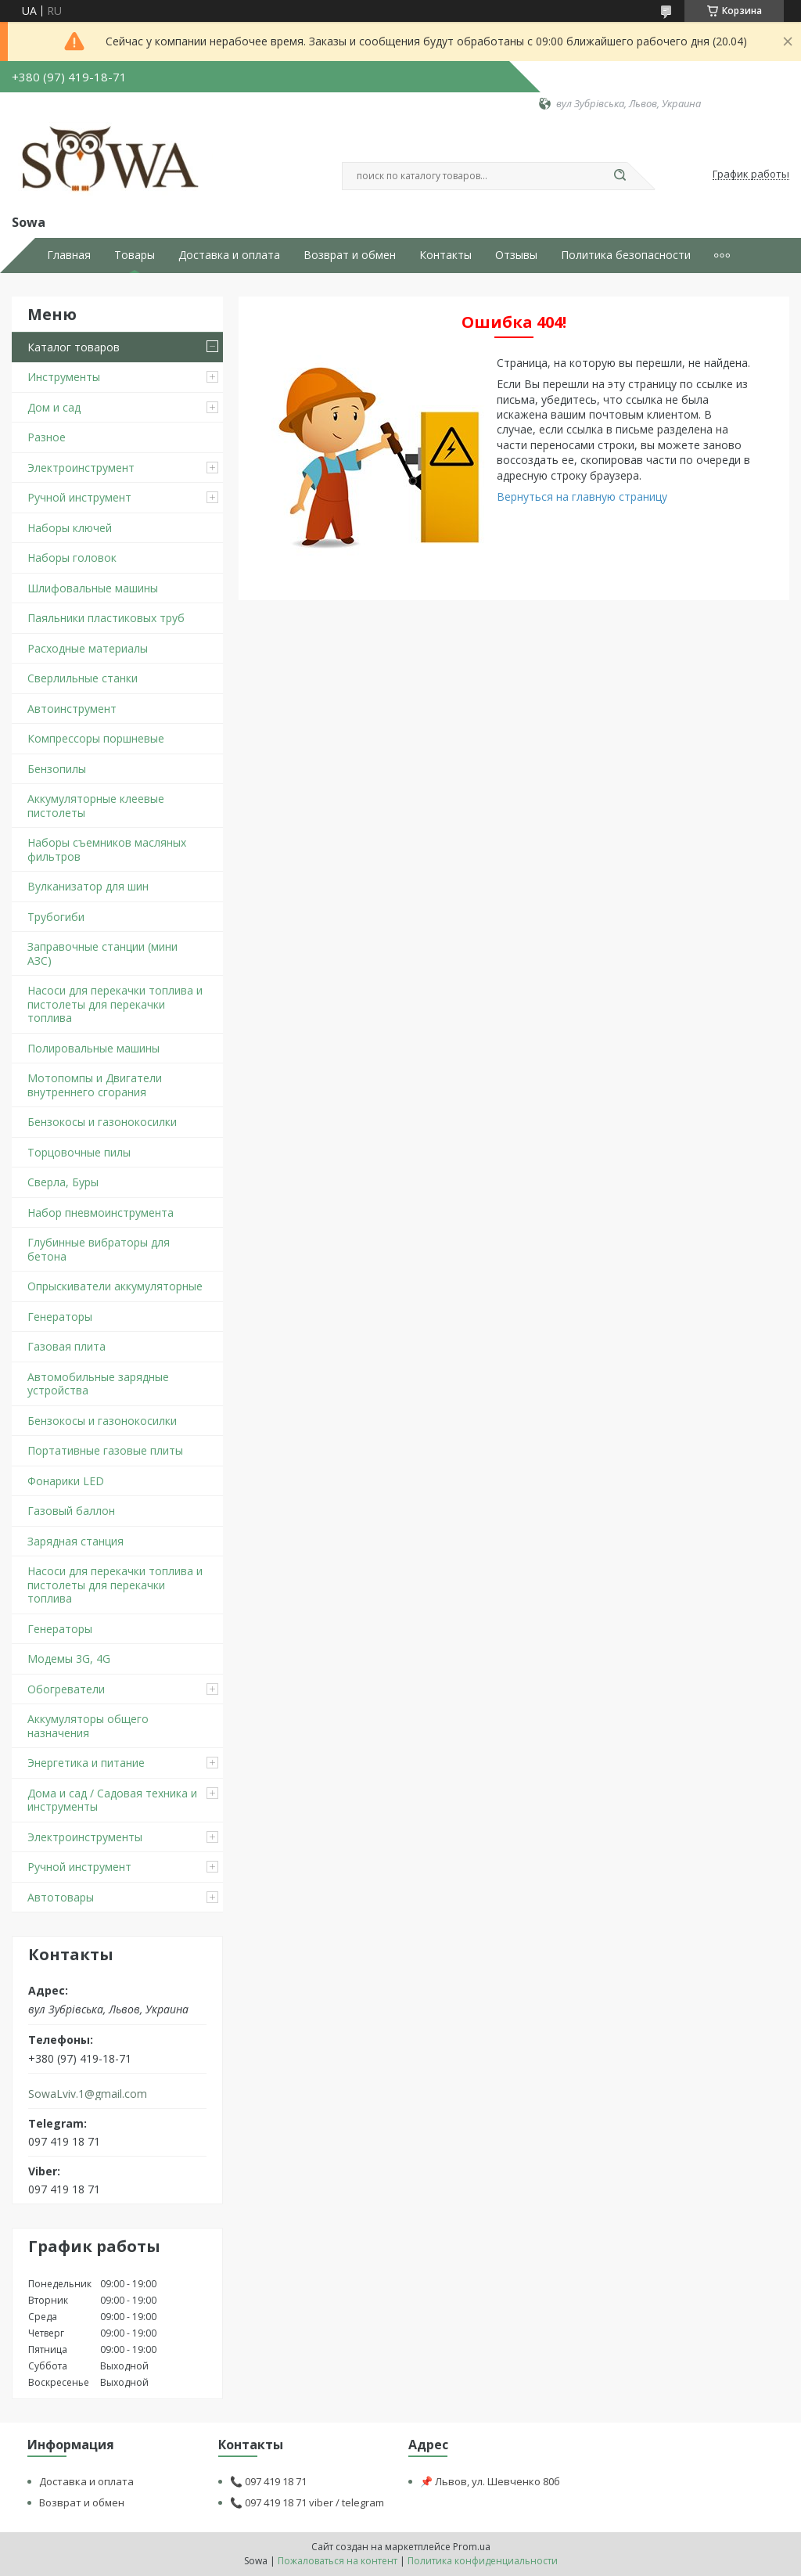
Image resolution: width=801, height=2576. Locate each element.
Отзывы (516, 255)
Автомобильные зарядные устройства (98, 1383)
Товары (134, 255)
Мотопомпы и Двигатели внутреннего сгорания (94, 1084)
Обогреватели (66, 1689)
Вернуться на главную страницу (582, 496)
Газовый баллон (71, 1510)
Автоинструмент (72, 708)
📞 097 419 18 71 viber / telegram (307, 2502)
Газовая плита (66, 1346)
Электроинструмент (81, 467)
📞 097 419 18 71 (268, 2481)
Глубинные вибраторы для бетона (98, 1249)
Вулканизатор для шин (88, 886)
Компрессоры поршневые (95, 738)
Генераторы (59, 1316)
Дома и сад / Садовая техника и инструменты (112, 1800)
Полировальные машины (93, 1048)
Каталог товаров (73, 347)
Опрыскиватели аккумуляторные (115, 1286)
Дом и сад (54, 407)
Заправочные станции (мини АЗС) (102, 953)
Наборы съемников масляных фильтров (106, 849)
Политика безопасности (626, 255)
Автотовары (60, 1897)
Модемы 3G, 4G (68, 1658)
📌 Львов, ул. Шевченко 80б (490, 2481)
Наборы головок (72, 557)
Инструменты (63, 376)
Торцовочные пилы (79, 1152)
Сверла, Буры (63, 1182)
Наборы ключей (69, 527)
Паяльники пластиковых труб (106, 617)
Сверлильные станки (82, 678)
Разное (46, 437)
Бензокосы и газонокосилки (102, 1121)
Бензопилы (56, 768)
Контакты (445, 255)
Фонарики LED (65, 1480)
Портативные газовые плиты (105, 1450)
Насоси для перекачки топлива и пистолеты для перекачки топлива (115, 1004)
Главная (69, 255)
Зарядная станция (75, 1541)
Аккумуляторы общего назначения (88, 1725)
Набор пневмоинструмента (100, 1212)
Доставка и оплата (229, 255)
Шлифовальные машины (92, 588)
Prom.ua (471, 2546)
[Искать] (619, 176)
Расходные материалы (87, 648)
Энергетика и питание (86, 1762)
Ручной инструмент (79, 497)
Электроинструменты (84, 1836)
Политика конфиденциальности (483, 2560)
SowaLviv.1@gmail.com (87, 2094)
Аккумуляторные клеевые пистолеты (95, 805)
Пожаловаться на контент (337, 2560)
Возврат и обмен (350, 255)
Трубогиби (55, 916)
